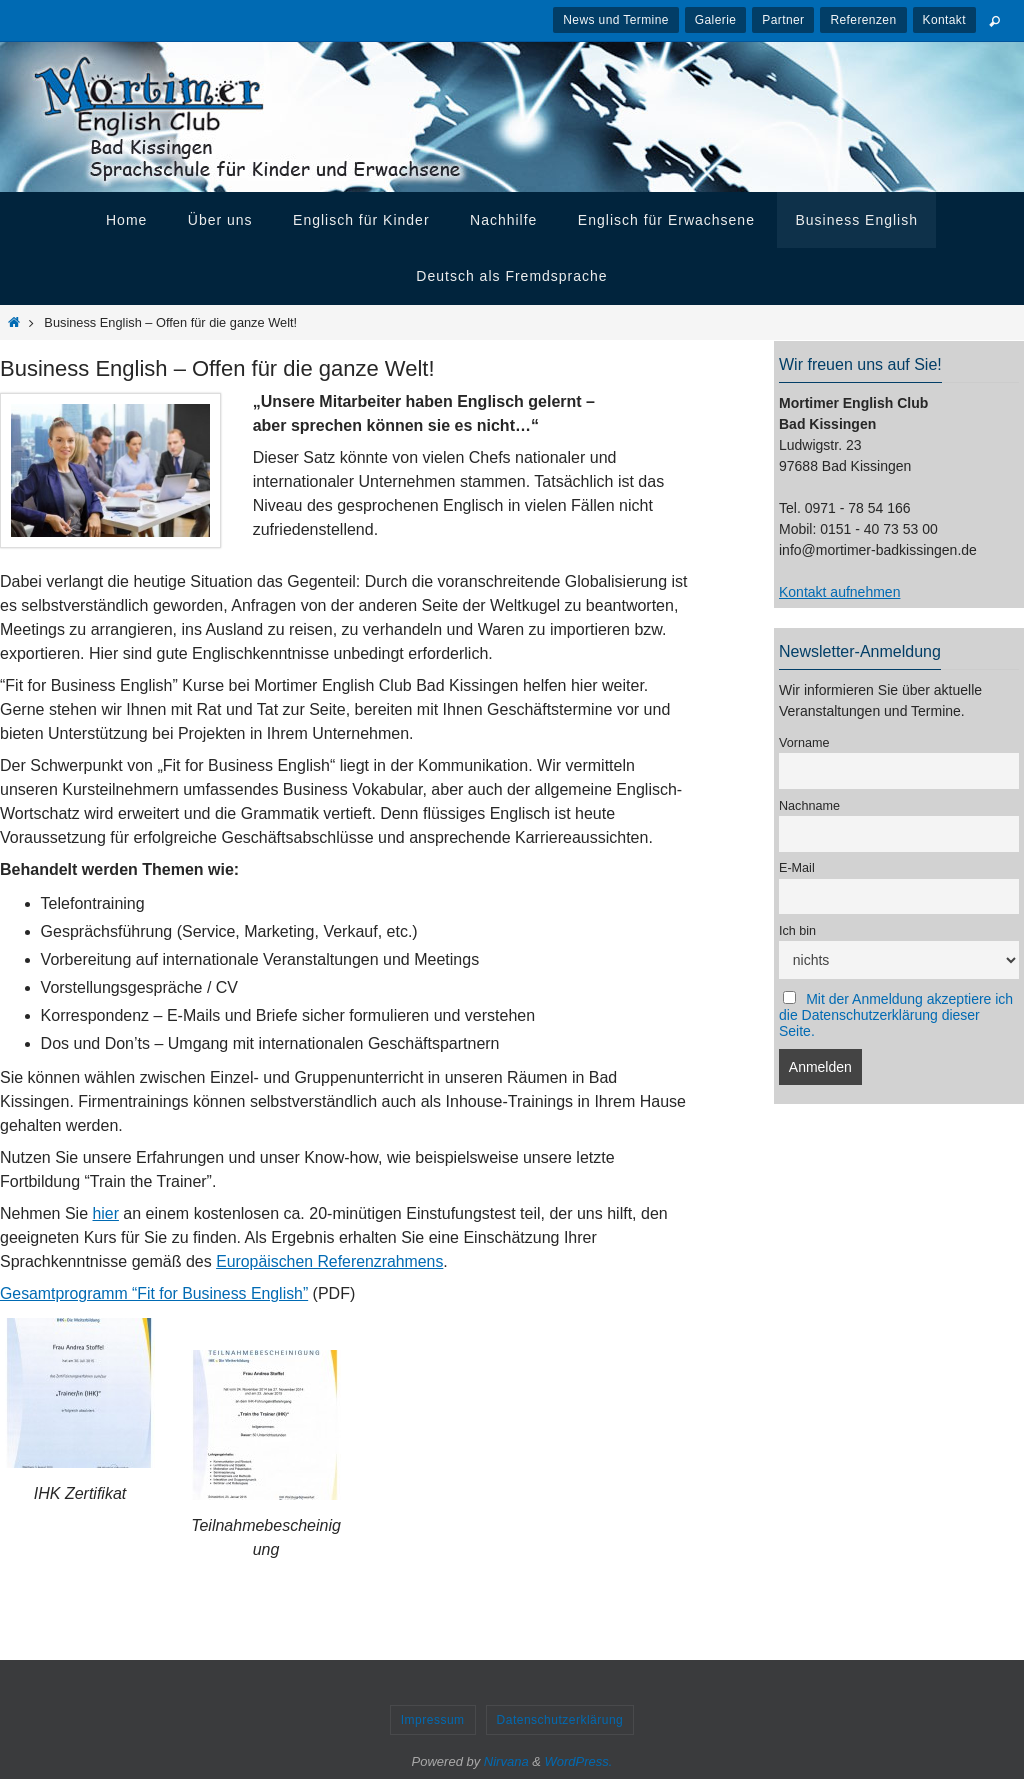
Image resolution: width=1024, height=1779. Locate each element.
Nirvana (506, 1761)
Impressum (433, 1720)
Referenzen (863, 20)
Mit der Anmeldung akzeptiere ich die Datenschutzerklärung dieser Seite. (896, 1015)
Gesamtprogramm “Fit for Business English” (155, 1293)
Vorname (804, 743)
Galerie (715, 20)
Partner (783, 20)
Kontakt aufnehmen (839, 592)
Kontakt (945, 20)
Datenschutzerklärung (560, 1720)
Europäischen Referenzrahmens (330, 1261)
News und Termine (616, 20)
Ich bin (797, 931)
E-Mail (797, 868)
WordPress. (579, 1761)
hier (106, 1213)
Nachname (809, 806)
